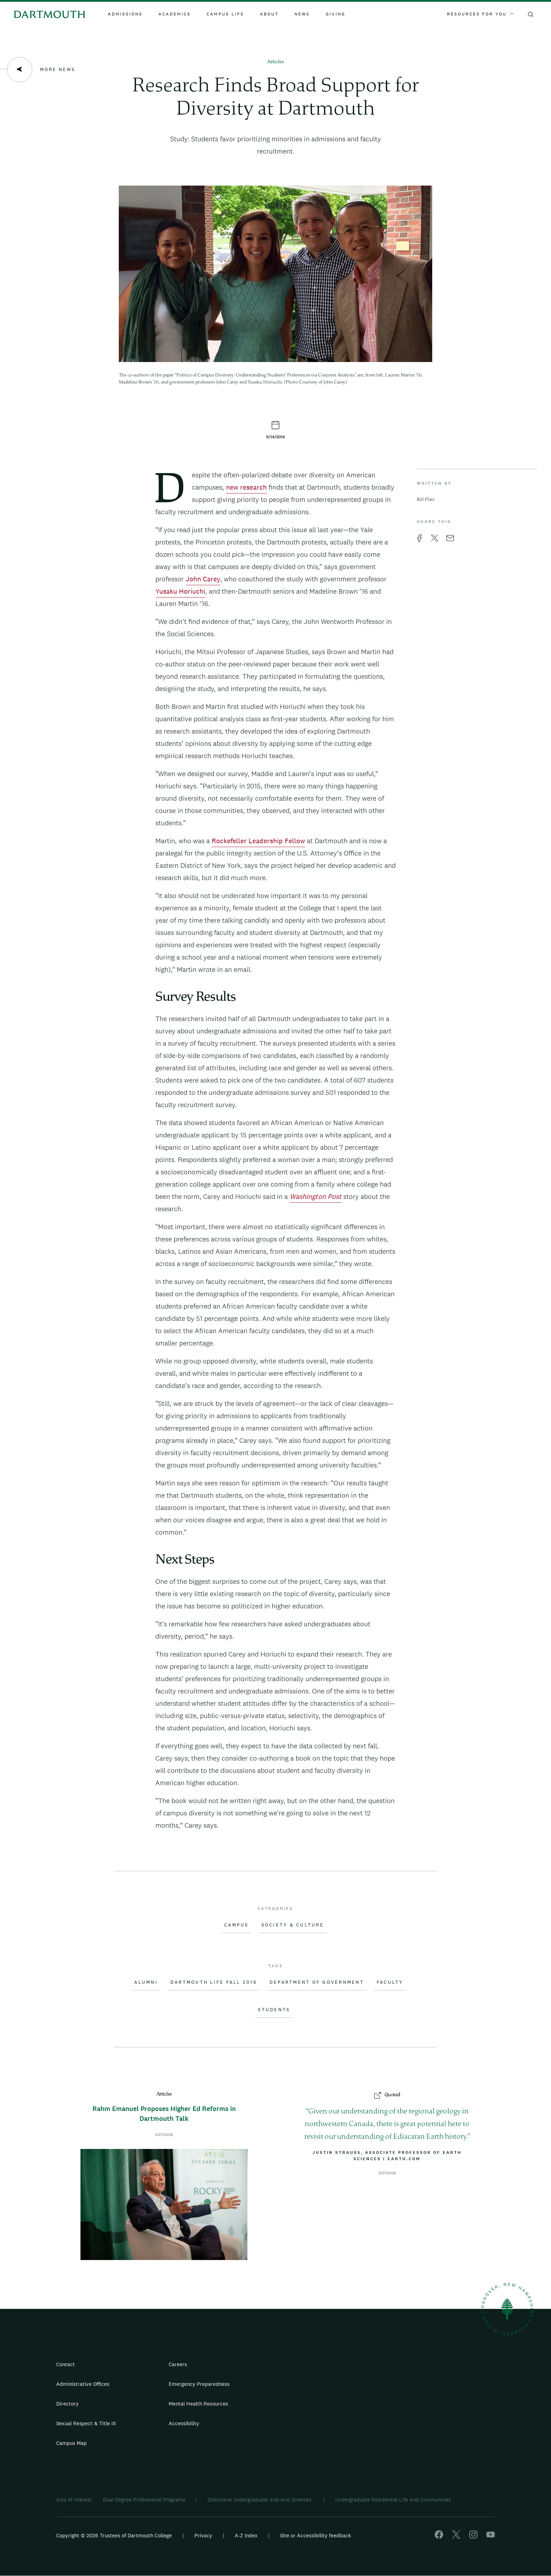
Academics (174, 14)
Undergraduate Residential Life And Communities (393, 2499)
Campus (236, 1925)
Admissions (125, 14)
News (302, 14)
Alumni (146, 1982)
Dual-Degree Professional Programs (144, 2499)
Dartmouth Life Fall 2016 (213, 1982)
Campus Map (71, 2443)
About (269, 14)
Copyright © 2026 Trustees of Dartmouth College (114, 2535)
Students (274, 2010)
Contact (65, 2364)
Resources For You (480, 14)
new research (246, 487)
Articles (275, 62)
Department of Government (317, 1982)
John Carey (203, 578)
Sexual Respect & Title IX (86, 2423)
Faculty (390, 1982)
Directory (67, 2403)
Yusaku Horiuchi (180, 591)
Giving (335, 14)
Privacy (203, 2535)
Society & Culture (292, 1925)
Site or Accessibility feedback (315, 2535)
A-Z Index (246, 2535)
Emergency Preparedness (199, 2384)
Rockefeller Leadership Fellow (258, 840)
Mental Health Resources (198, 2403)
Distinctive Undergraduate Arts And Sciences (260, 2499)
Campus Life (225, 14)
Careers (178, 2364)
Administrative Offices (82, 2384)
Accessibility (184, 2423)
